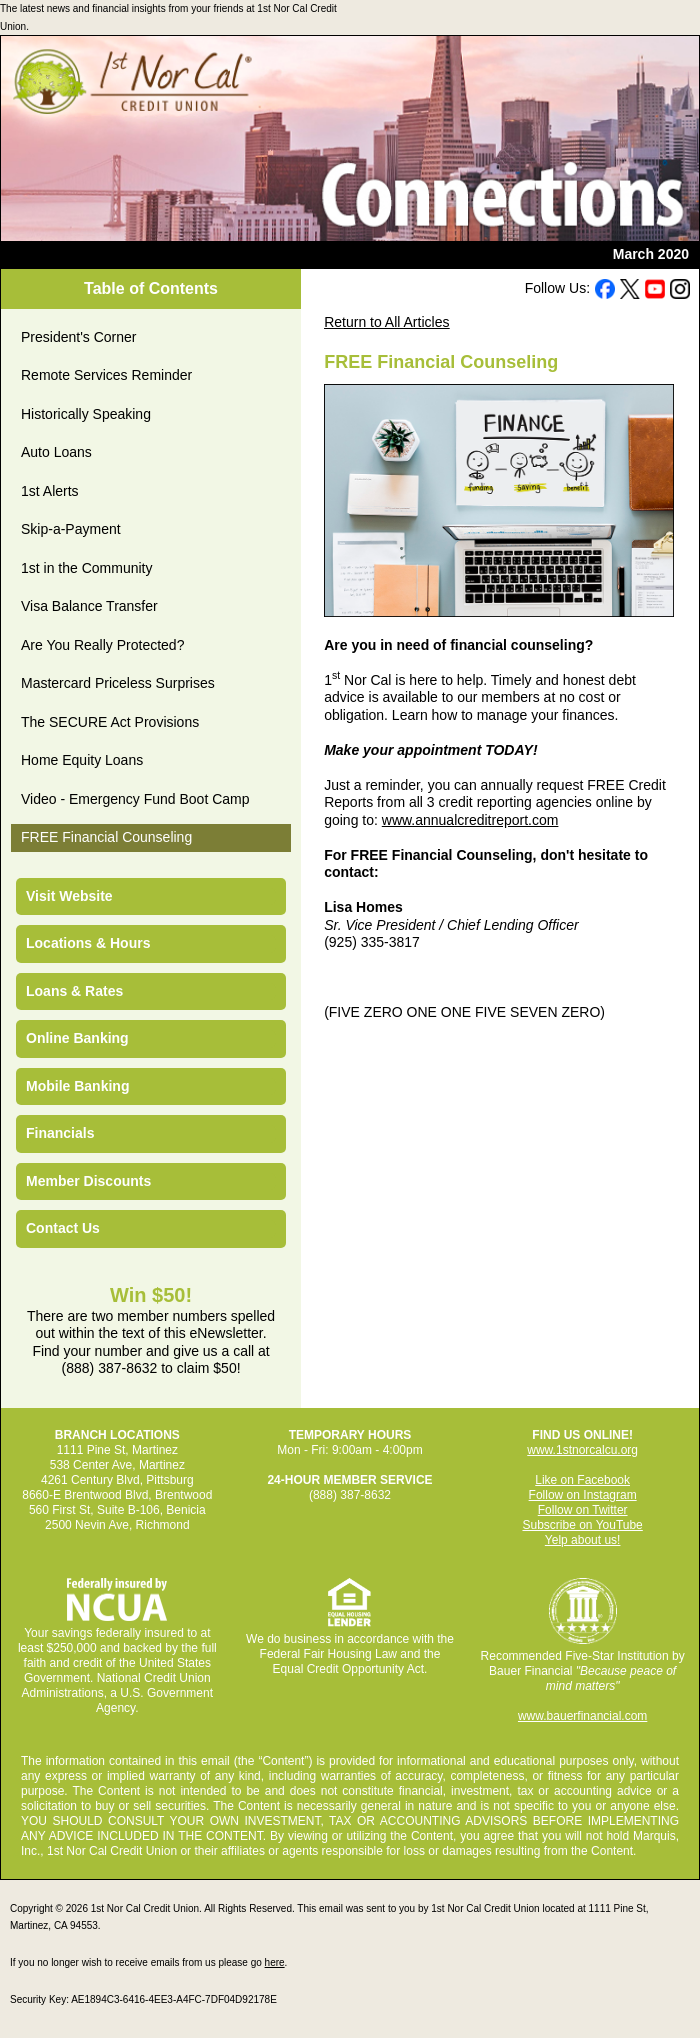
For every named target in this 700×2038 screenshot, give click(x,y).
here (275, 1962)
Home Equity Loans (82, 760)
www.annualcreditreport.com (470, 820)
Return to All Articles (386, 322)
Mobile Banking (77, 1086)
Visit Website (69, 896)
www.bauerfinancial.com (582, 1716)
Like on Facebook (582, 1480)
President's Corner (79, 337)
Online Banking (77, 1038)
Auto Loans (56, 452)
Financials (60, 1133)
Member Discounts (88, 1181)
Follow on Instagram (583, 1495)
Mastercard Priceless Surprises (118, 683)
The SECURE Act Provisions (110, 722)
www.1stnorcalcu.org (582, 1450)
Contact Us (63, 1228)
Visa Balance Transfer (89, 606)
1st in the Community (87, 568)
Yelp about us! (583, 1540)
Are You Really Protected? (102, 645)
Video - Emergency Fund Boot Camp (135, 799)
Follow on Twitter (583, 1510)
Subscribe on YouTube (582, 1525)
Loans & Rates (74, 991)
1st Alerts (50, 491)
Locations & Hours (88, 943)
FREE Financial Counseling (106, 837)
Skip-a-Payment (71, 529)
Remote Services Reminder (106, 375)
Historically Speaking (86, 414)
